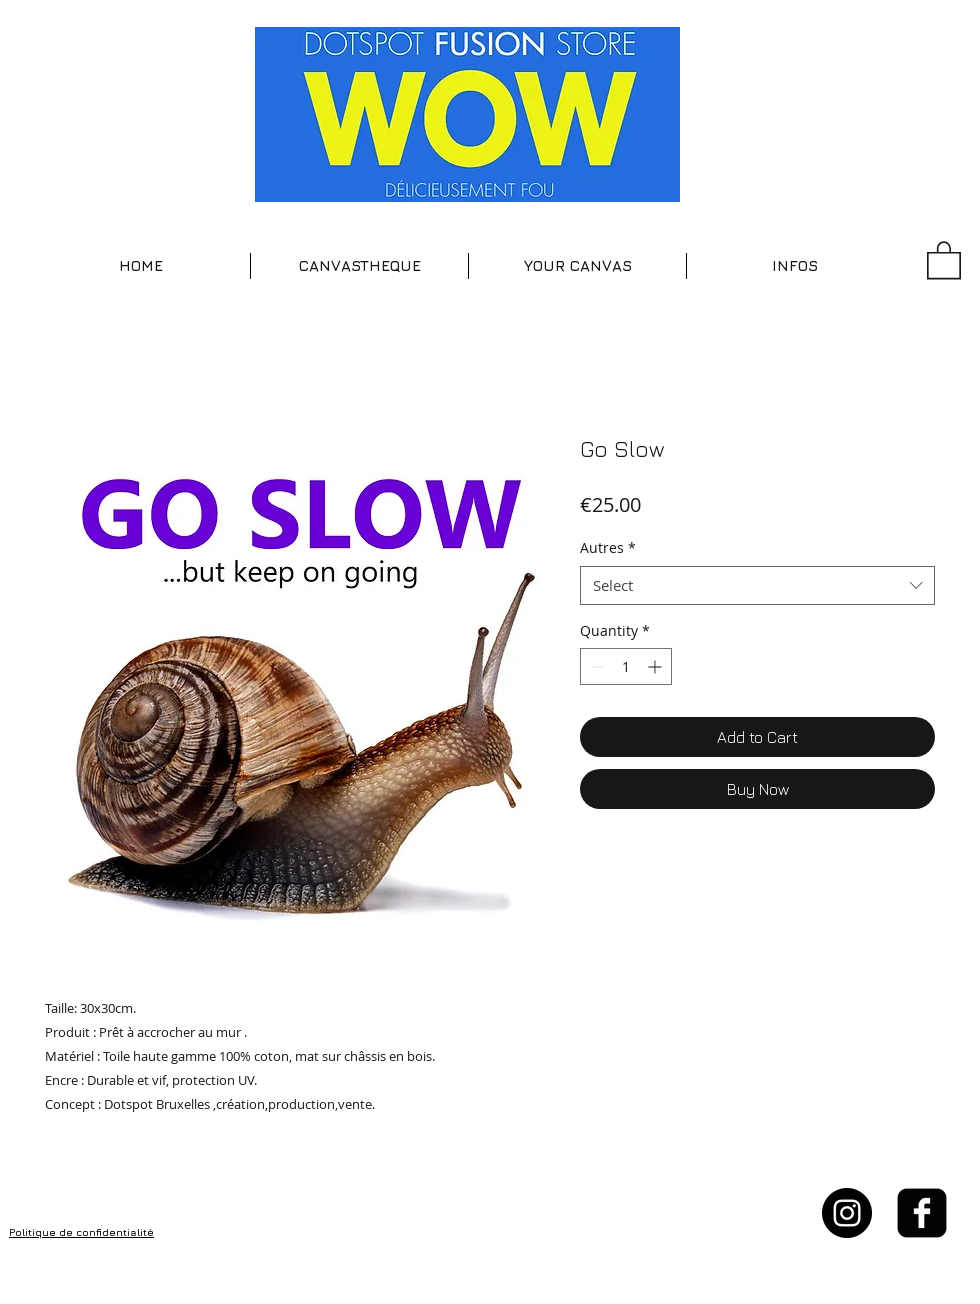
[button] (359, 266)
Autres (608, 547)
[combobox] (757, 585)
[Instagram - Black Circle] (847, 1213)
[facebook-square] (922, 1213)
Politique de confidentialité (81, 1232)
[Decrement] (595, 666)
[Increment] (656, 666)
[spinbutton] (626, 666)
